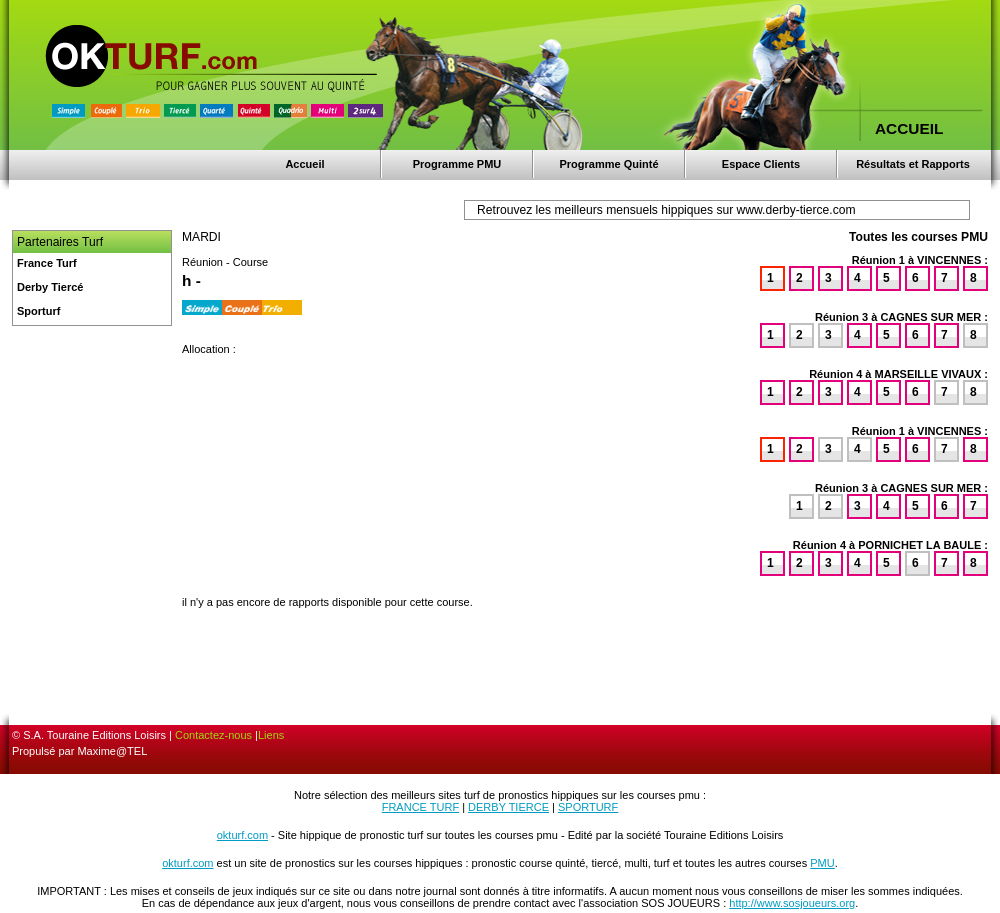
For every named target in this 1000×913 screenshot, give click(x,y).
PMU (822, 863)
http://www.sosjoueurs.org (792, 903)
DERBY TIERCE (508, 807)
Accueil (304, 164)
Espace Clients (761, 164)
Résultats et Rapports (913, 164)
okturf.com (242, 835)
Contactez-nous (213, 735)
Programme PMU (457, 164)
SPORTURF (588, 807)
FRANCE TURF (420, 807)
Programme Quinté (608, 164)
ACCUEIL (909, 128)
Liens (271, 735)
